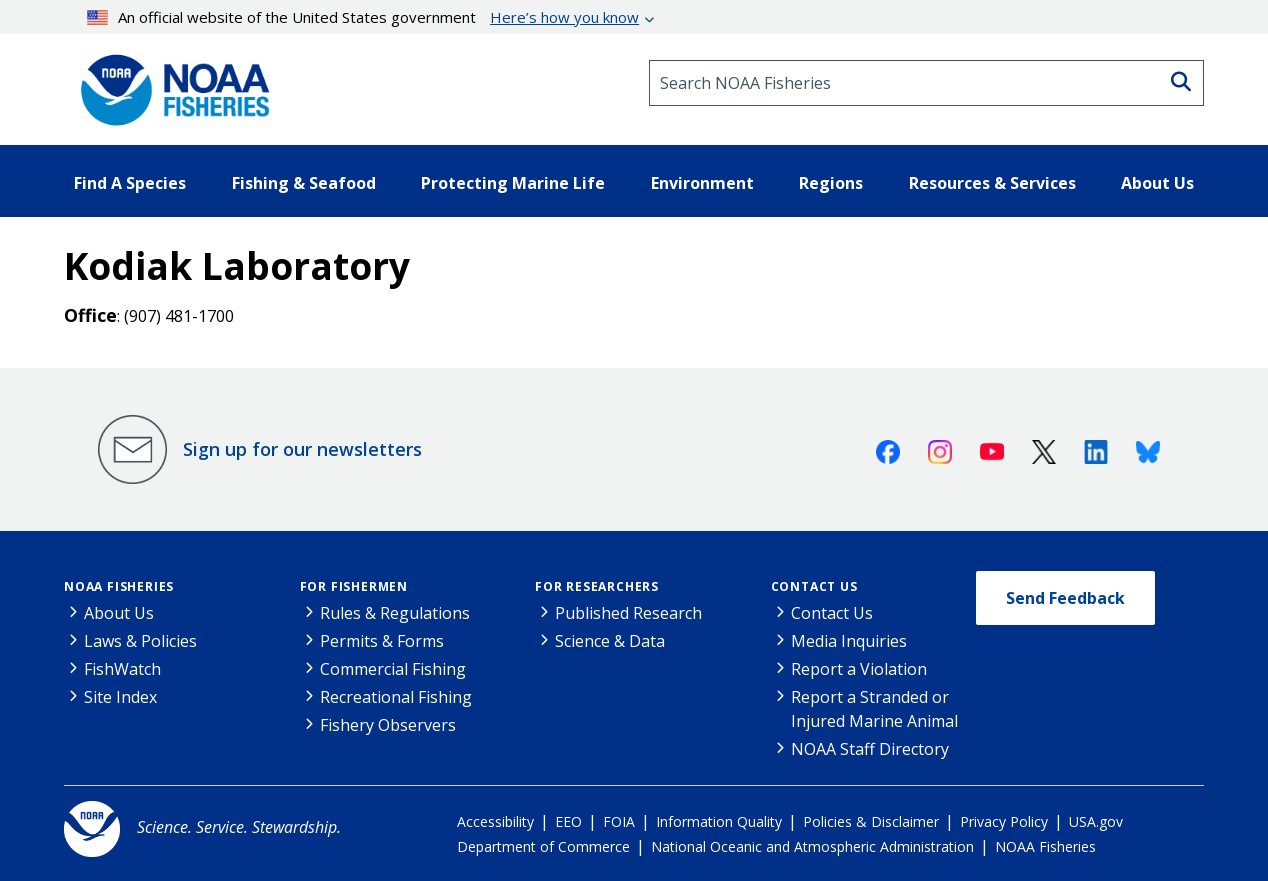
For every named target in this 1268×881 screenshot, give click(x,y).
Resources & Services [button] (992, 183)
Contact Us (814, 586)
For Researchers (597, 586)
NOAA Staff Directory (870, 749)
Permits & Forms (382, 641)
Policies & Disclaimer (871, 821)
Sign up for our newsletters (302, 449)
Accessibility (495, 821)
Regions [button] (831, 183)
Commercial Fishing (393, 669)
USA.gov (1096, 821)
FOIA (619, 821)
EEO (568, 821)
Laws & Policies (140, 641)
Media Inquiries (849, 641)
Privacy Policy (1004, 821)
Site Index (120, 697)
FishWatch (122, 669)
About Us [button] (1157, 183)
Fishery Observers (388, 725)
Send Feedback (1065, 598)
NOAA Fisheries (119, 586)
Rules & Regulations (395, 613)
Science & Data (610, 641)
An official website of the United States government (363, 17)
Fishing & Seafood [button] (304, 183)
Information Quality (719, 821)
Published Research (628, 613)
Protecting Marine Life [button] (513, 183)
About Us (119, 613)
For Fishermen (354, 586)
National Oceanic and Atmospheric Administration (812, 846)
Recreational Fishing (396, 697)
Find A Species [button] (130, 183)
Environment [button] (702, 183)
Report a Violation (859, 669)
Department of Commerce (543, 846)
